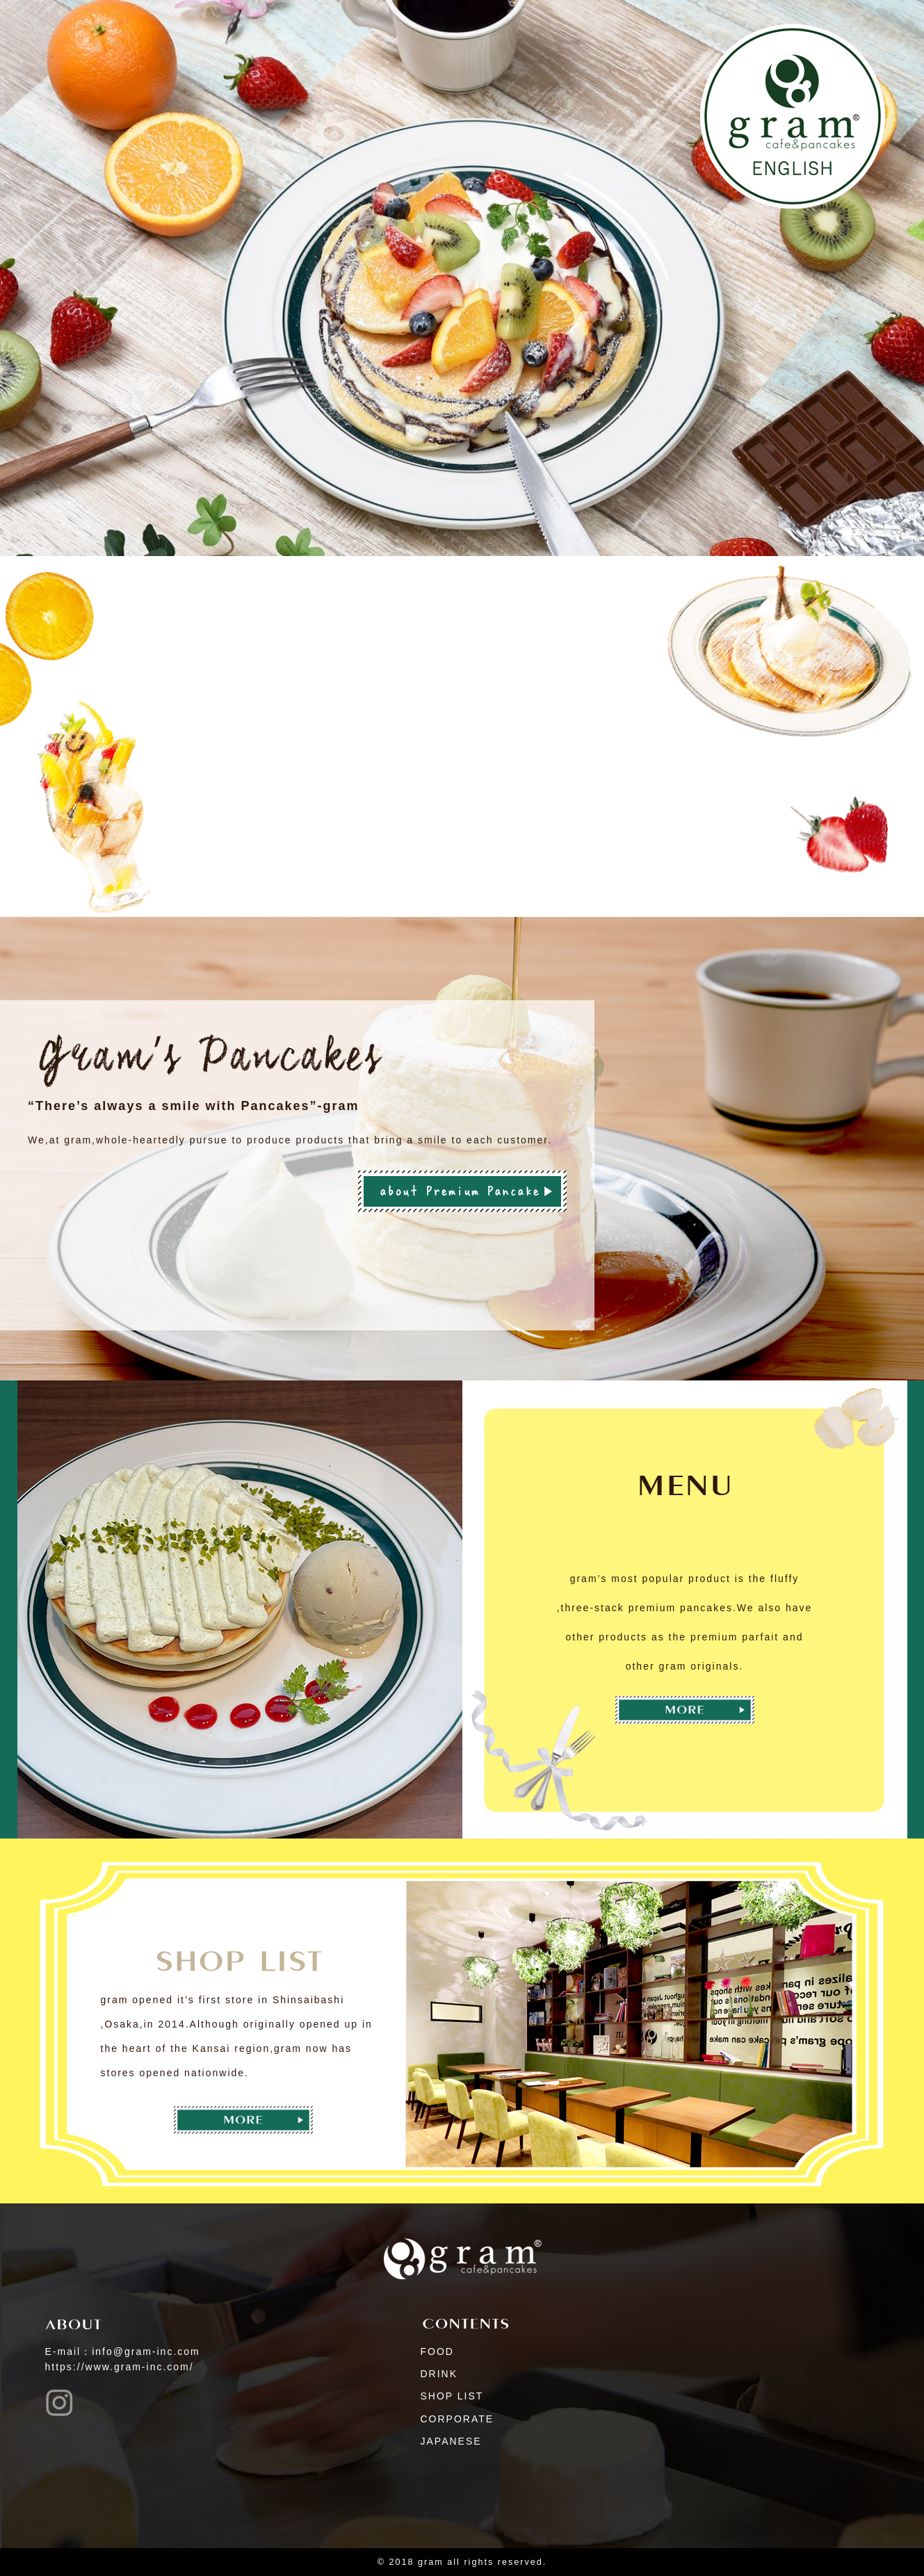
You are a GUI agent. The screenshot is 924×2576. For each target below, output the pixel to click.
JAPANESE (451, 2441)
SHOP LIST (452, 2396)
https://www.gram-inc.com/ (119, 2366)
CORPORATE (457, 2418)
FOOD (437, 2351)
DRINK (439, 2373)
